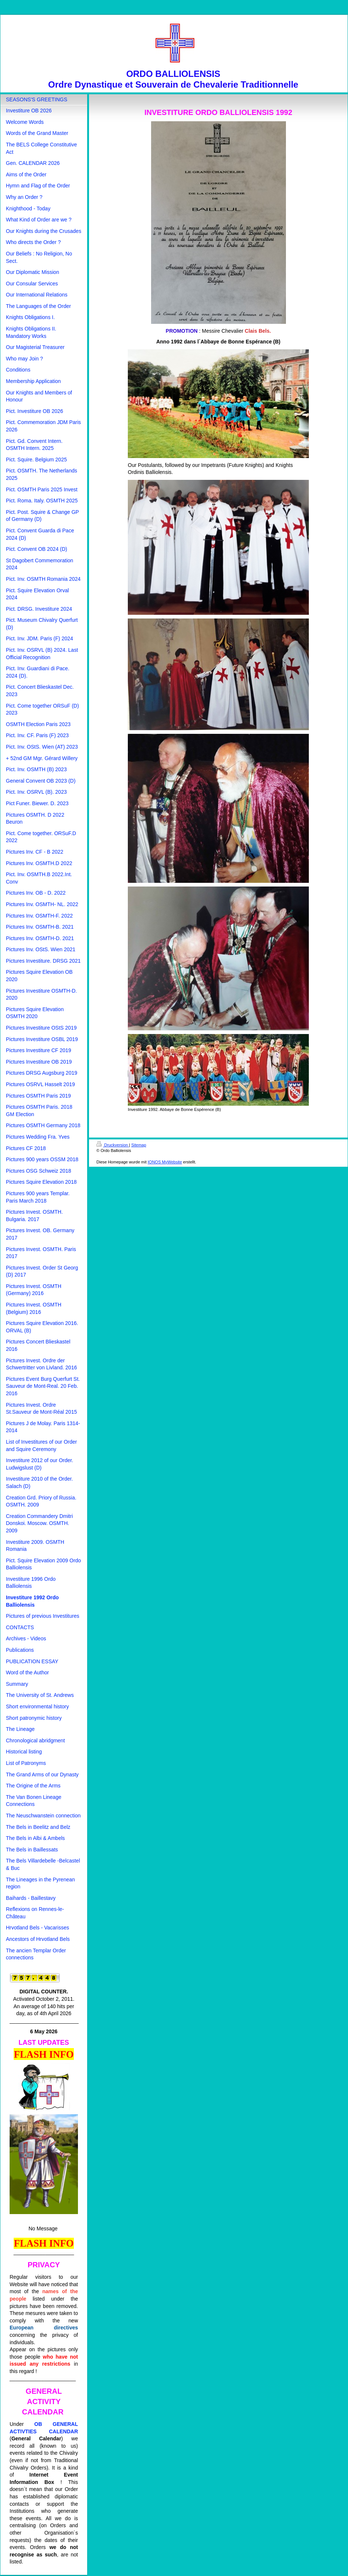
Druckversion (112, 1145)
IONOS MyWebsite (165, 1162)
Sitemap (138, 1145)
